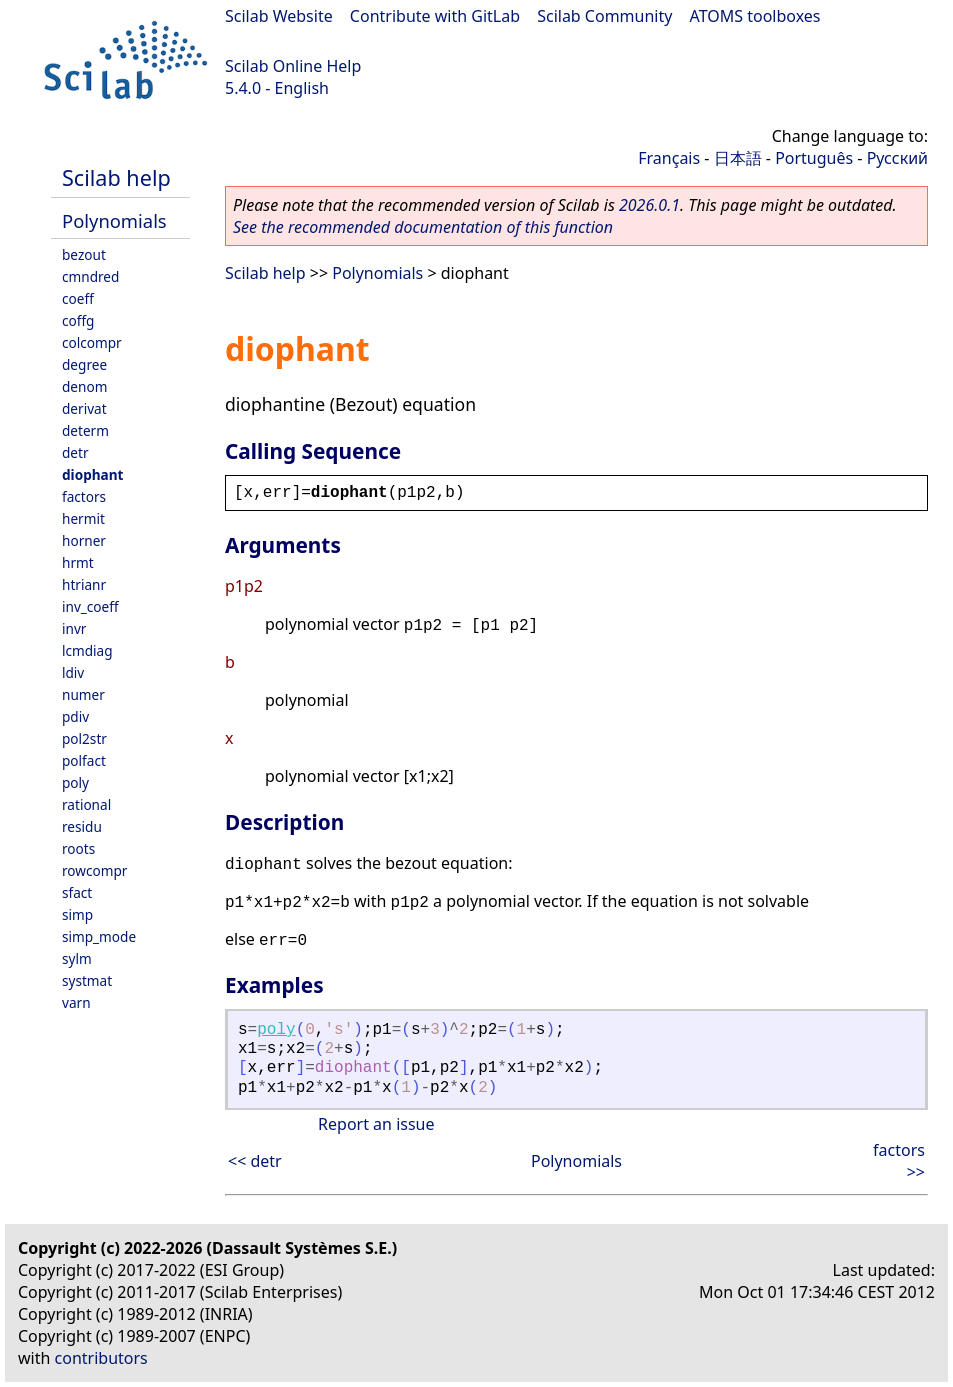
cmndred (90, 276)
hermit (83, 518)
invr (74, 628)
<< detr (255, 1161)
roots (78, 848)
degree (84, 364)
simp (77, 914)
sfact (77, 892)
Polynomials (114, 220)
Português (814, 158)
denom (84, 386)
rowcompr (94, 870)
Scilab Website (279, 16)
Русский (897, 158)
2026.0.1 (649, 205)
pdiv (75, 716)
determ (85, 430)
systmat (87, 980)
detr (75, 452)
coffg (78, 320)
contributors (101, 1358)
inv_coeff (90, 606)
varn (76, 1002)
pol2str (84, 738)
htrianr (84, 584)
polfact (84, 760)
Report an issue (376, 1124)
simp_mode (99, 936)
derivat (84, 408)
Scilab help (116, 177)
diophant (92, 474)
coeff (78, 298)
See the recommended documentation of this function (423, 227)
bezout (84, 254)
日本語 (738, 158)
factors (84, 496)
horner (84, 540)
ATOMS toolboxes (755, 16)
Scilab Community (604, 16)
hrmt (78, 562)
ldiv (73, 672)
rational (86, 804)
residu (82, 826)
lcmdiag (87, 650)
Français (669, 158)
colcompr (92, 342)
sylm (77, 958)
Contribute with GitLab (435, 16)
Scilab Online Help (293, 66)
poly (75, 782)
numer (83, 694)
